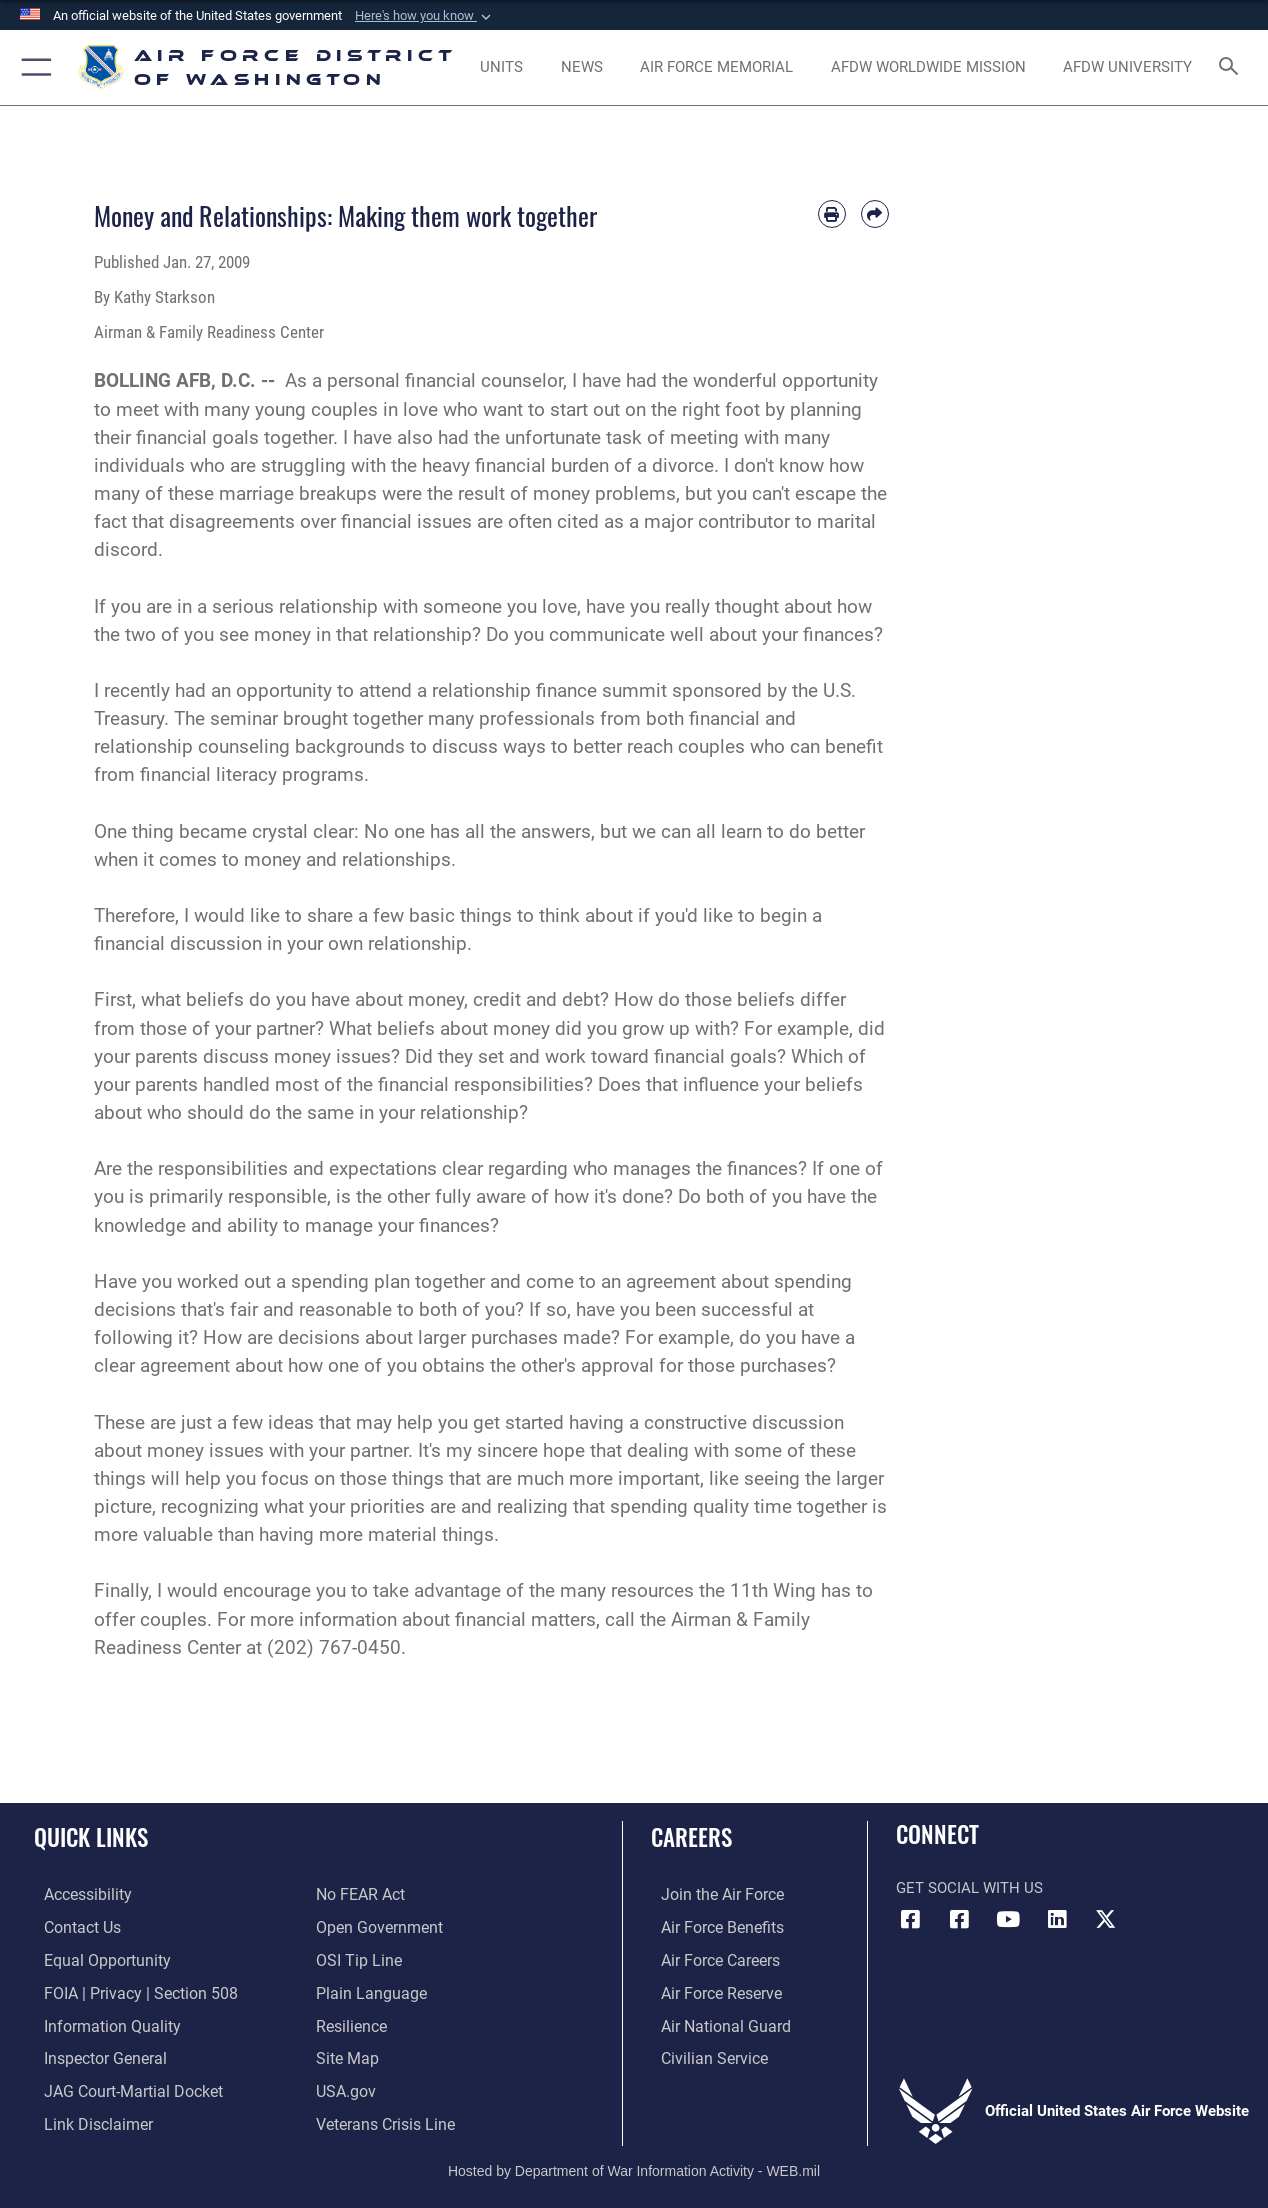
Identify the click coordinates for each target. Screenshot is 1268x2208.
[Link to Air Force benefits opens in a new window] (710, 1926)
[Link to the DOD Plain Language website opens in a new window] (366, 1990)
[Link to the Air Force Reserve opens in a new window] (710, 1990)
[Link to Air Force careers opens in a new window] (709, 1958)
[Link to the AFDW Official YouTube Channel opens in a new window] (1008, 1919)
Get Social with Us (969, 1888)
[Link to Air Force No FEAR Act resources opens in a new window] (359, 1894)
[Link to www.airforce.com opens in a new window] (710, 1894)
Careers (691, 1837)
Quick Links (91, 1837)
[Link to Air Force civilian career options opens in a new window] (702, 2054)
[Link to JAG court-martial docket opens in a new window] (120, 2086)
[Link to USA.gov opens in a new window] (344, 2086)
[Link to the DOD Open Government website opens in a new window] (375, 1926)
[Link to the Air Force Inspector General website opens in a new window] (93, 2054)
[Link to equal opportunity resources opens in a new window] (93, 1958)
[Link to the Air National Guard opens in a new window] (712, 2022)
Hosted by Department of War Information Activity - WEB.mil (634, 2163)
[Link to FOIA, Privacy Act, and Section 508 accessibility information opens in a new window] (125, 1990)
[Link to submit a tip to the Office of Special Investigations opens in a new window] (356, 1958)
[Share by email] (875, 214)
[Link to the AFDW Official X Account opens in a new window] (1106, 1919)
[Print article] (832, 214)
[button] (425, 16)
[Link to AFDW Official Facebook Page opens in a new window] (911, 1919)
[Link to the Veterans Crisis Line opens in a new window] (383, 2118)
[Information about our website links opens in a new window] (86, 2118)
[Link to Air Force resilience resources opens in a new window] (350, 2022)
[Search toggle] (1232, 68)
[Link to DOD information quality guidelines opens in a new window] (98, 2022)
